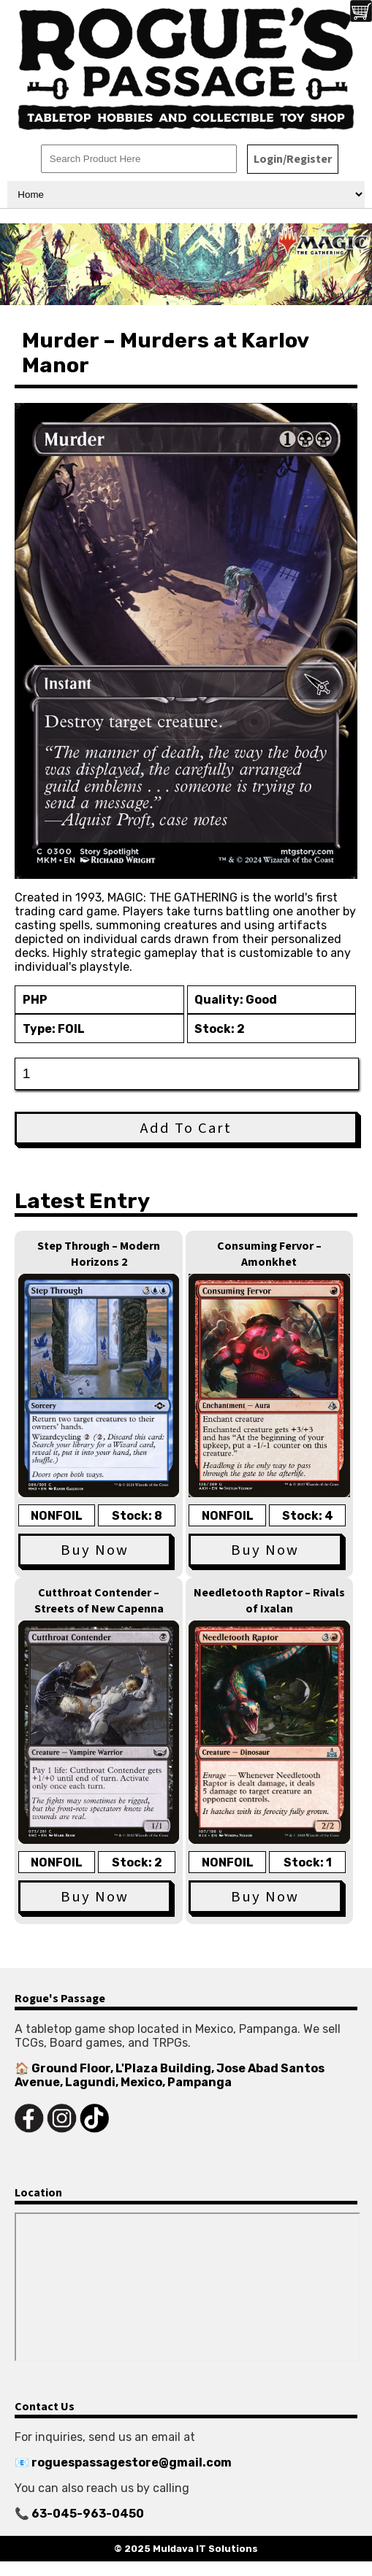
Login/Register (293, 159)
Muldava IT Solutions (205, 2548)
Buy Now (95, 1550)
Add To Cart (186, 1128)
